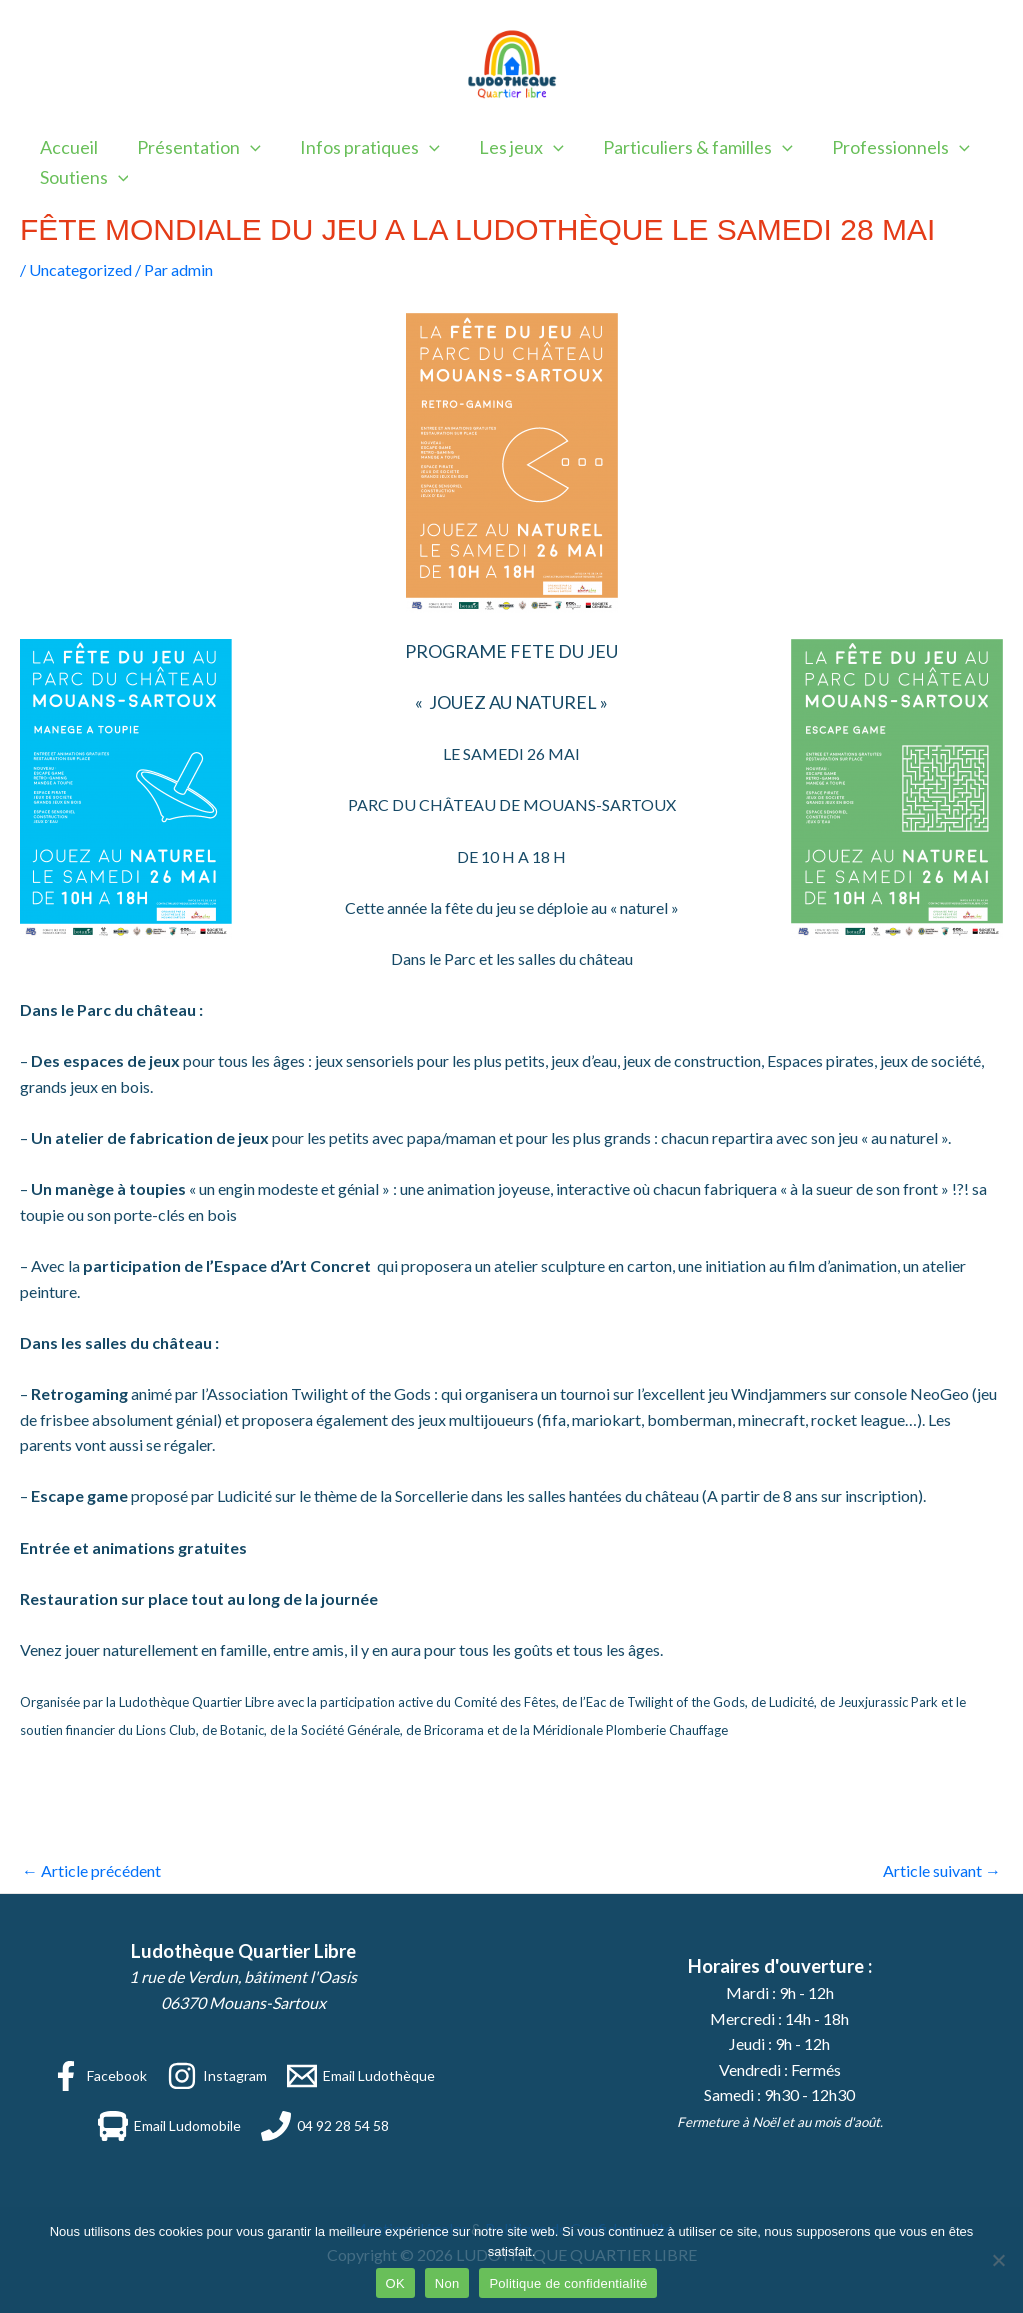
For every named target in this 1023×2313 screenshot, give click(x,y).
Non (447, 2283)
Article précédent (91, 1870)
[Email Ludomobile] (169, 2126)
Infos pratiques (362, 147)
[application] (245, 147)
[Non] (998, 2260)
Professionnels (883, 147)
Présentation (194, 147)
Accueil (67, 147)
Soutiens (82, 177)
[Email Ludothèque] (361, 2076)
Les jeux (510, 147)
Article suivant (942, 1870)
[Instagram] (217, 2076)
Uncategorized (80, 269)
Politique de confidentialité (568, 2283)
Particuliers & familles (683, 147)
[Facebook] (99, 2076)
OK (395, 2283)
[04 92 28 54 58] (325, 2126)
